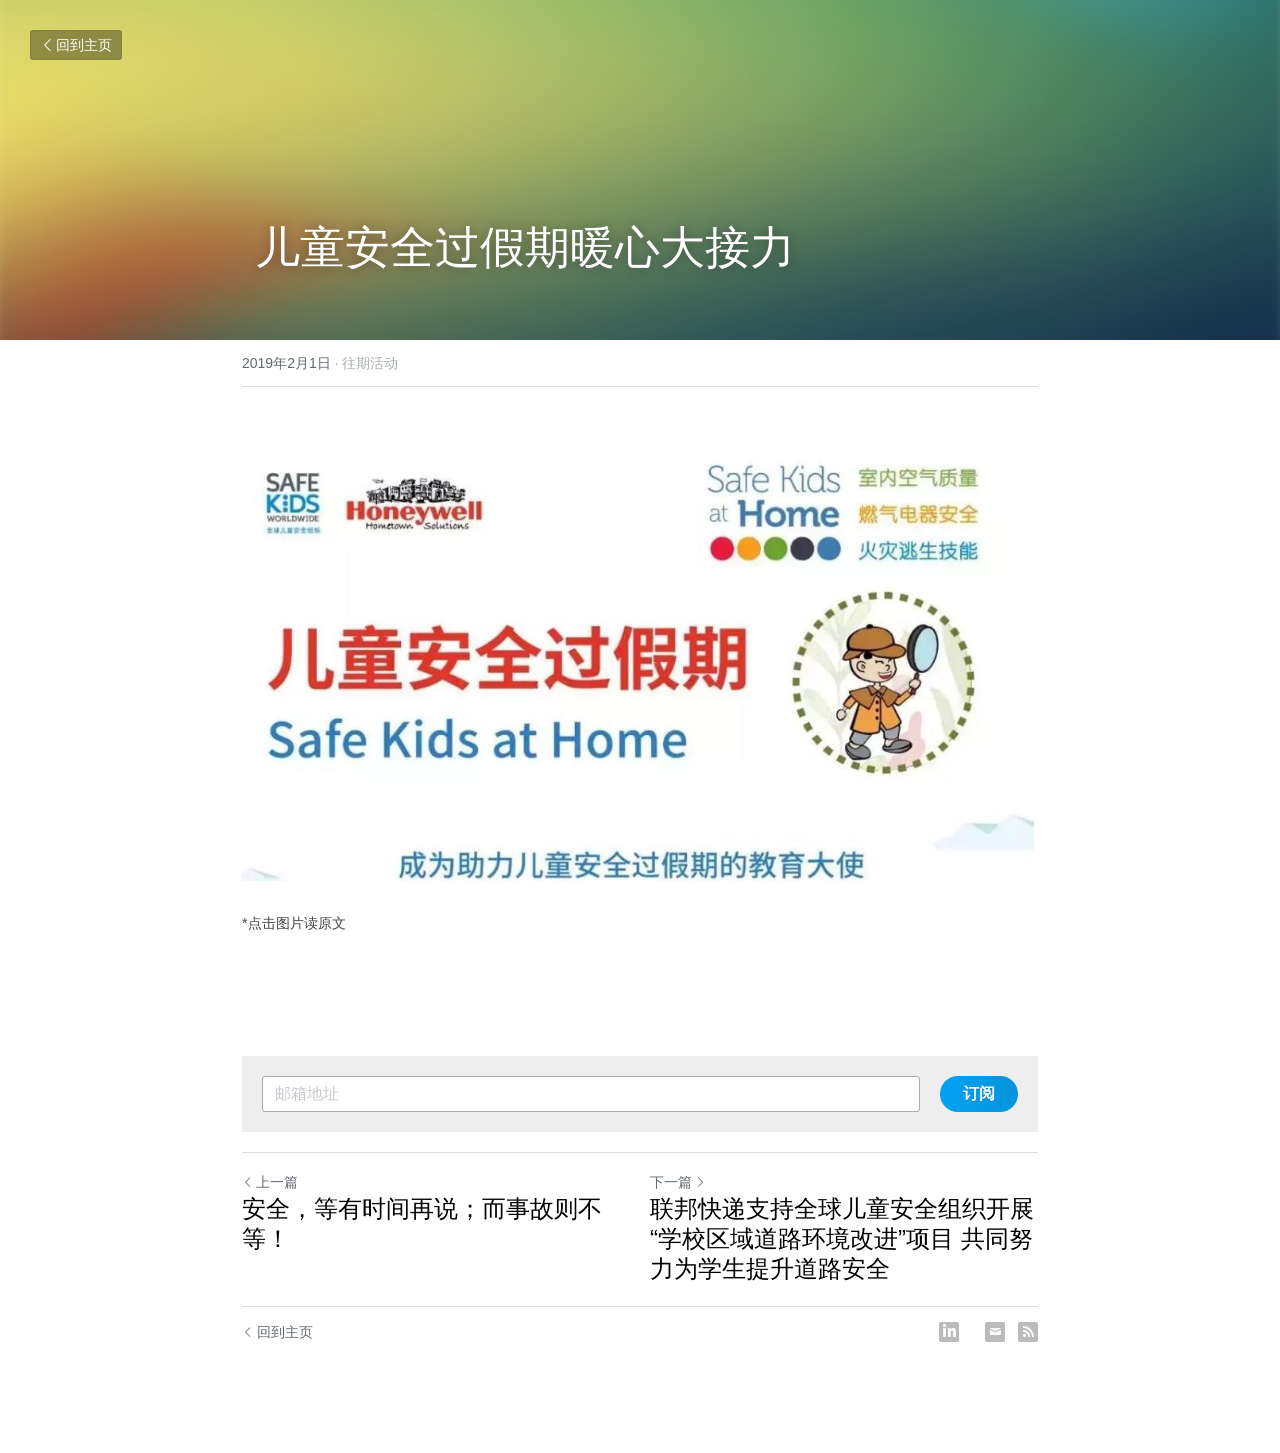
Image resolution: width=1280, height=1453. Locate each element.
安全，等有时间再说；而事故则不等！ (422, 1223)
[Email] (995, 1332)
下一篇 (678, 1182)
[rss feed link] (1028, 1332)
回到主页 (76, 45)
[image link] (640, 654)
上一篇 (270, 1182)
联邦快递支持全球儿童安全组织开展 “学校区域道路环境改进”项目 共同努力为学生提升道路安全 (842, 1238)
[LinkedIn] (949, 1332)
